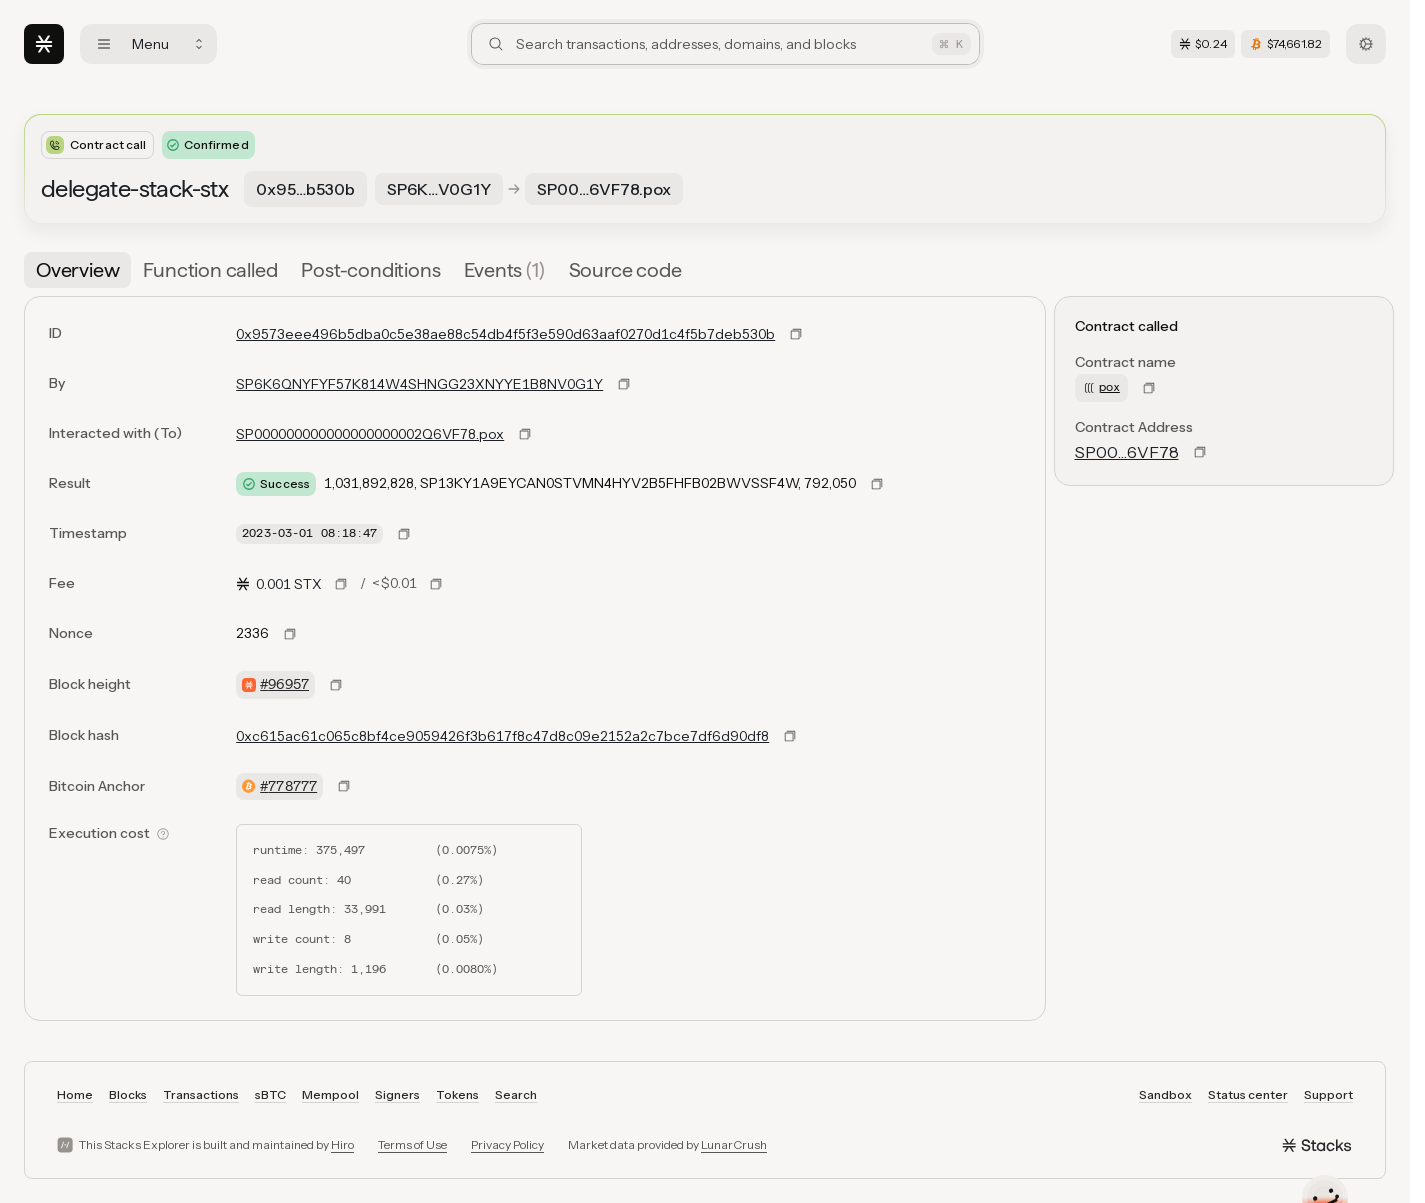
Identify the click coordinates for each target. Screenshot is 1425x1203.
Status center (1248, 1094)
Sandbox (1165, 1094)
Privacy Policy (507, 1144)
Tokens (457, 1094)
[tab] (77, 270)
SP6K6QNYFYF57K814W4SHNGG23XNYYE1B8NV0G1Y (419, 384)
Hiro (342, 1144)
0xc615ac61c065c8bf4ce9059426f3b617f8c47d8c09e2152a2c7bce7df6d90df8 (502, 736)
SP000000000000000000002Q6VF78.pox (370, 434)
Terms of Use (412, 1144)
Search (516, 1094)
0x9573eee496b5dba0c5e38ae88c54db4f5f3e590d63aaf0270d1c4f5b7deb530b (505, 334)
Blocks (128, 1094)
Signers (397, 1094)
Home (75, 1094)
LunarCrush (734, 1144)
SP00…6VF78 (1127, 452)
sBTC (270, 1094)
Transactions (201, 1094)
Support (1328, 1094)
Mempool (330, 1094)
